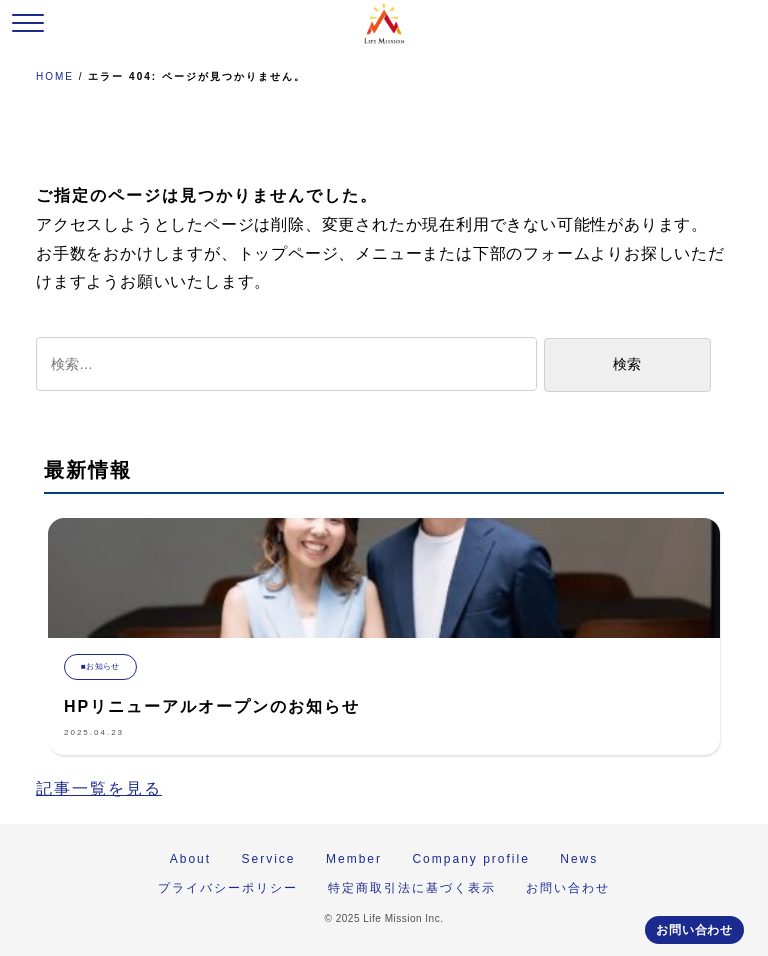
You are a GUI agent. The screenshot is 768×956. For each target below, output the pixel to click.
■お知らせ (100, 666)
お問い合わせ (694, 930)
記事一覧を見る (99, 788)
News (579, 859)
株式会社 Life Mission (384, 24)
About (190, 859)
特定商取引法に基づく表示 (412, 888)
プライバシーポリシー (228, 888)
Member (354, 859)
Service (269, 859)
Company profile (470, 859)
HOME (55, 76)
